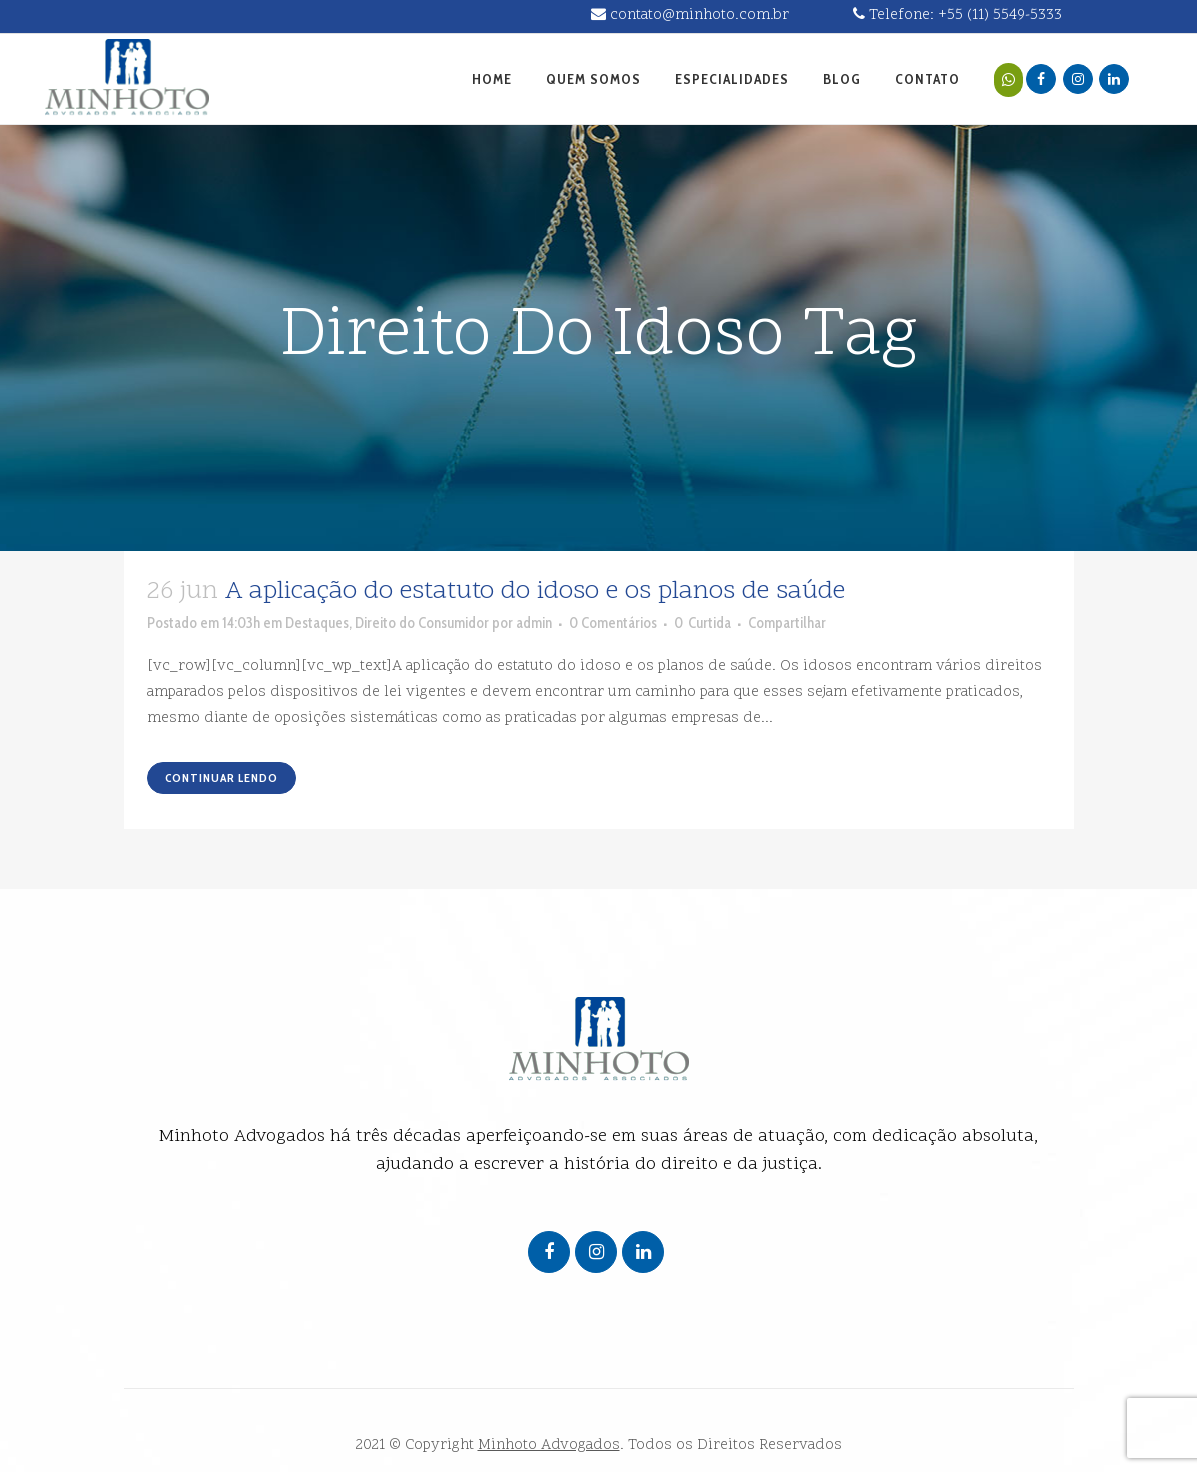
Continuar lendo (221, 777)
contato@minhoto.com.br (690, 15)
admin (534, 623)
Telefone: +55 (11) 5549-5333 (957, 15)
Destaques (317, 623)
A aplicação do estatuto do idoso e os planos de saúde (535, 592)
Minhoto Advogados (549, 1445)
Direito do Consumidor (422, 623)
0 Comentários (613, 623)
